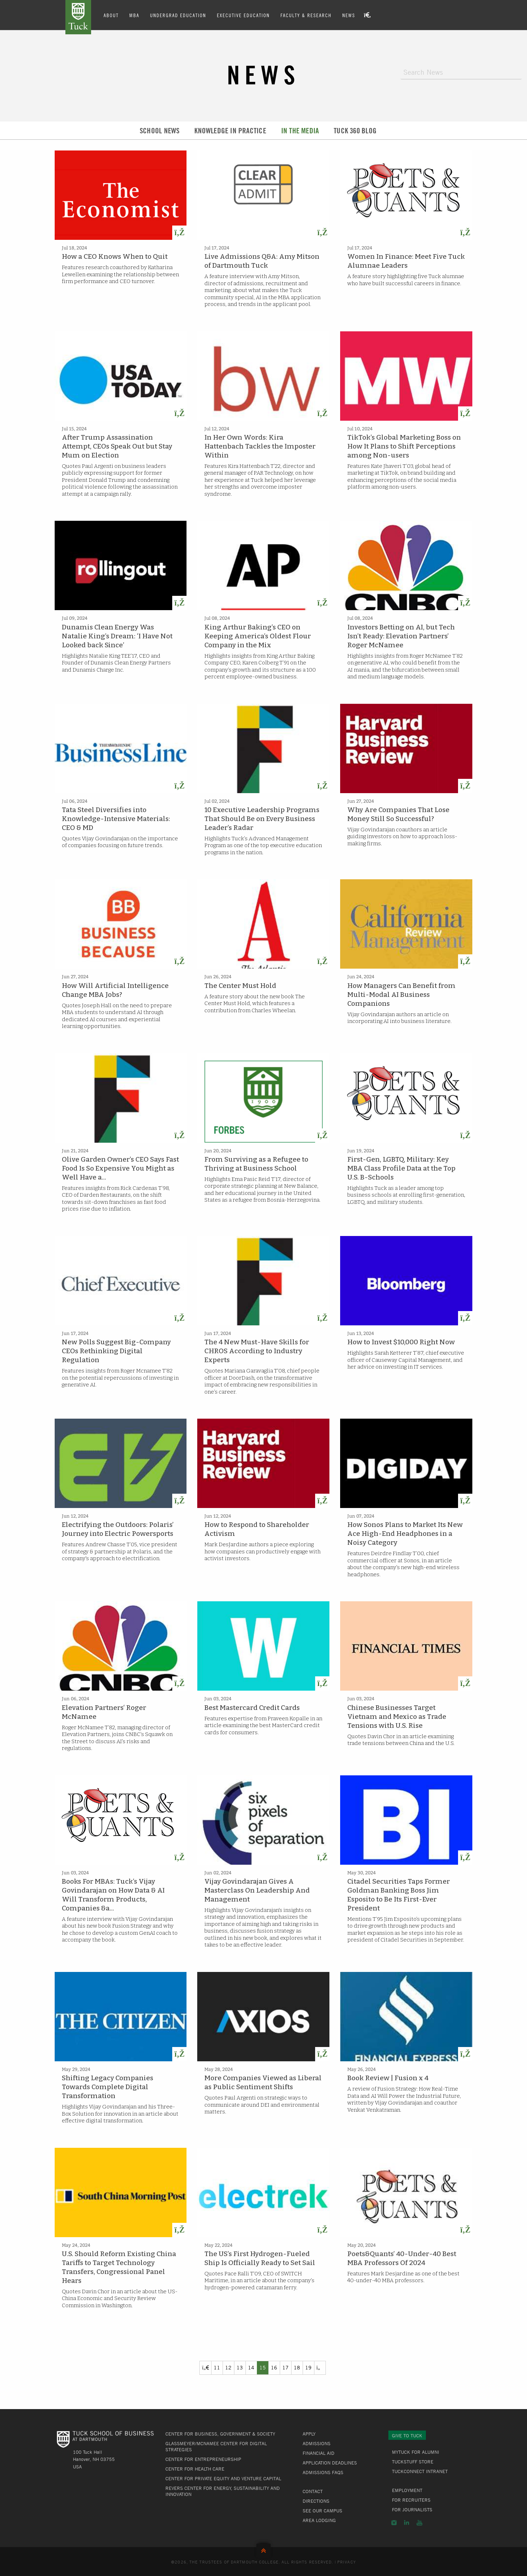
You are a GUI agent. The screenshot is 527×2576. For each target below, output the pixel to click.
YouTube (419, 2523)
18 (297, 2367)
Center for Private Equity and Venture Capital (223, 2478)
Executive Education (243, 15)
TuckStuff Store (412, 2461)
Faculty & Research (306, 15)
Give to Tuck (407, 2435)
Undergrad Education (178, 15)
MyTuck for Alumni (415, 2452)
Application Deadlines (330, 2463)
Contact (313, 2491)
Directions (316, 2501)
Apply (309, 2434)
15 (262, 2367)
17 (285, 2367)
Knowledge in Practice (230, 130)
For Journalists (412, 2509)
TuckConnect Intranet (420, 2471)
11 (217, 2367)
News (348, 15)
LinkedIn (406, 2523)
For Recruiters (411, 2500)
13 (240, 2367)
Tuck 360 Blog (355, 130)
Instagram (394, 2523)
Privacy (346, 2561)
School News (159, 130)
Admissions (316, 2443)
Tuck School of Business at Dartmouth (78, 17)
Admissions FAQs (323, 2472)
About (111, 15)
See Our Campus (322, 2510)
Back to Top (263, 2549)
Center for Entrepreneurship (203, 2459)
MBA (134, 15)
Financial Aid (318, 2453)
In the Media (300, 130)
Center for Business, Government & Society (220, 2434)
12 (228, 2367)
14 (251, 2367)
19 (308, 2367)
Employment (407, 2490)
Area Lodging (319, 2520)
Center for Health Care (194, 2469)
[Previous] (205, 2367)
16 (274, 2367)
